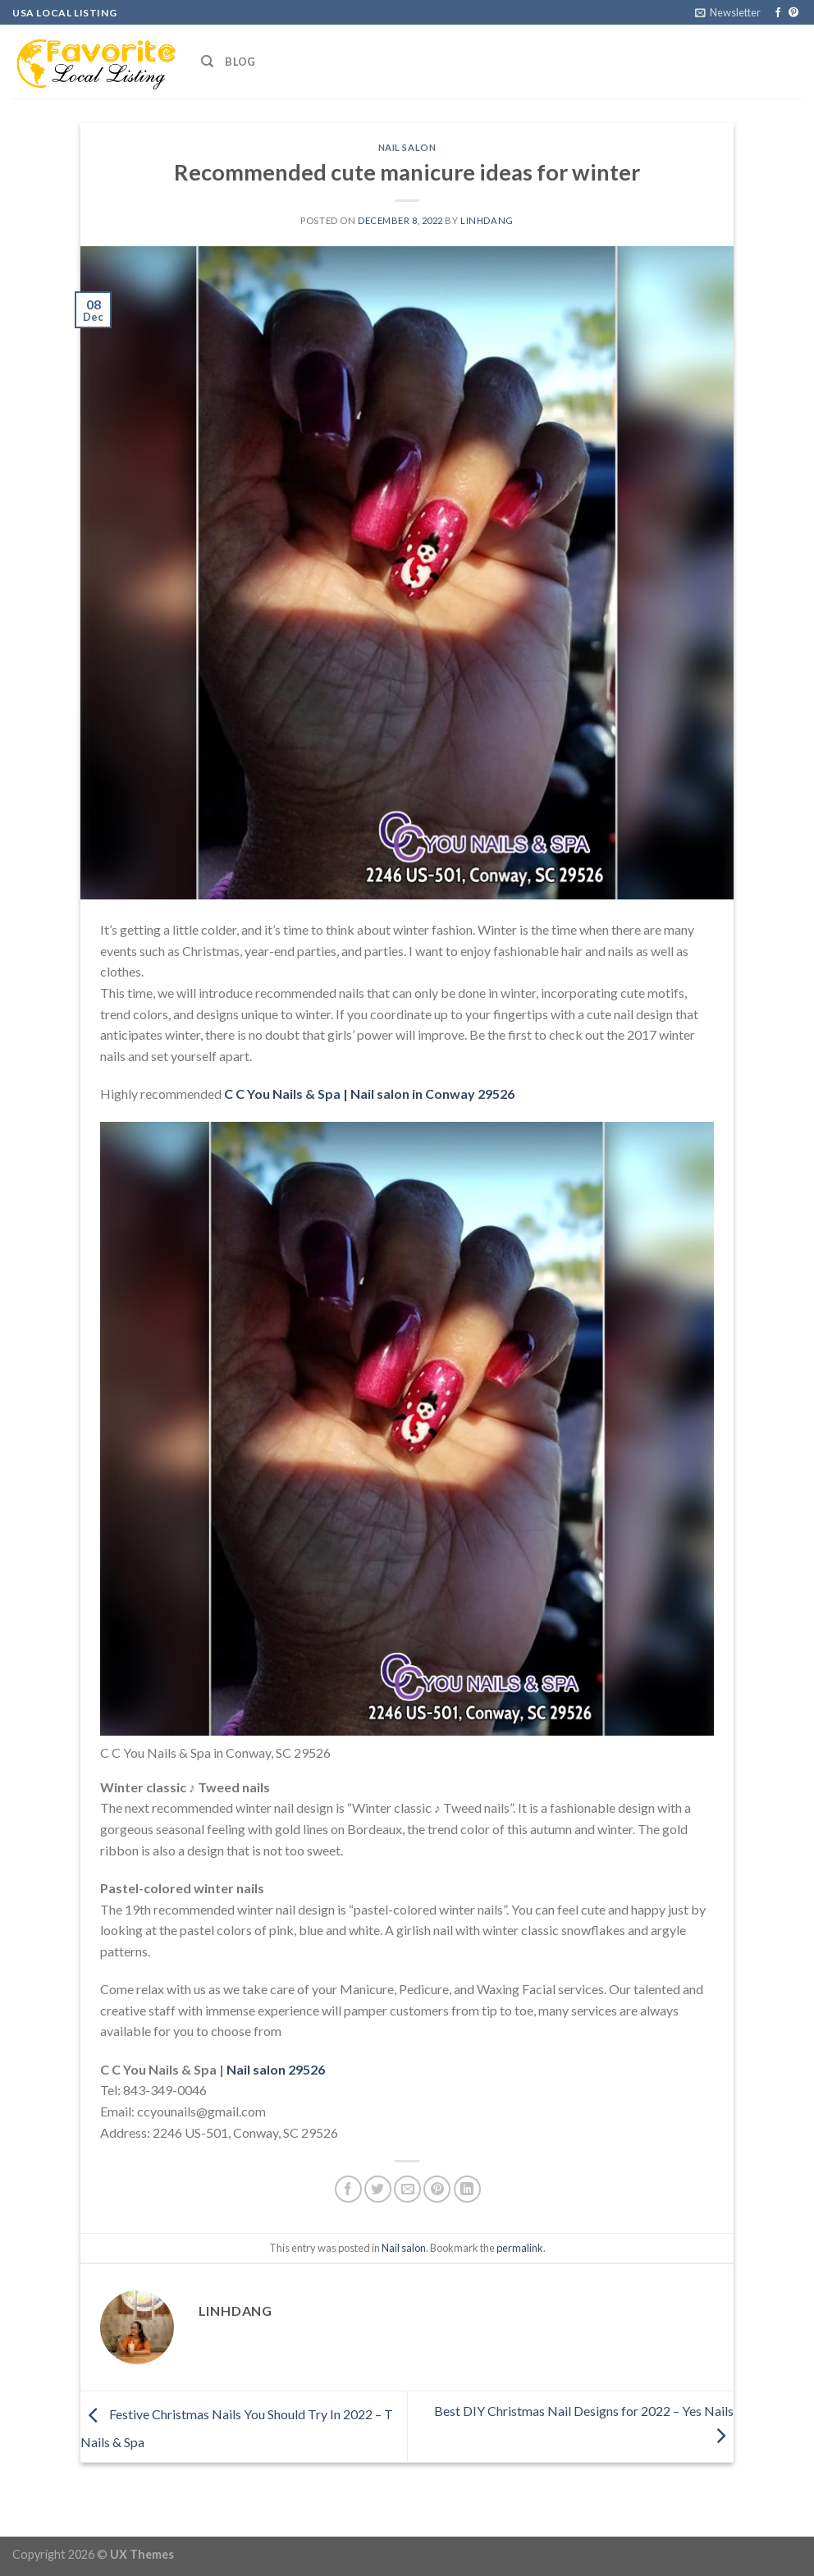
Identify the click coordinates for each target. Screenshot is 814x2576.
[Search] (207, 61)
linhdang (486, 220)
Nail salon (407, 147)
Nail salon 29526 (275, 2069)
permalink (519, 2247)
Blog (240, 61)
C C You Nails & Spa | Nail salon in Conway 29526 (369, 1093)
